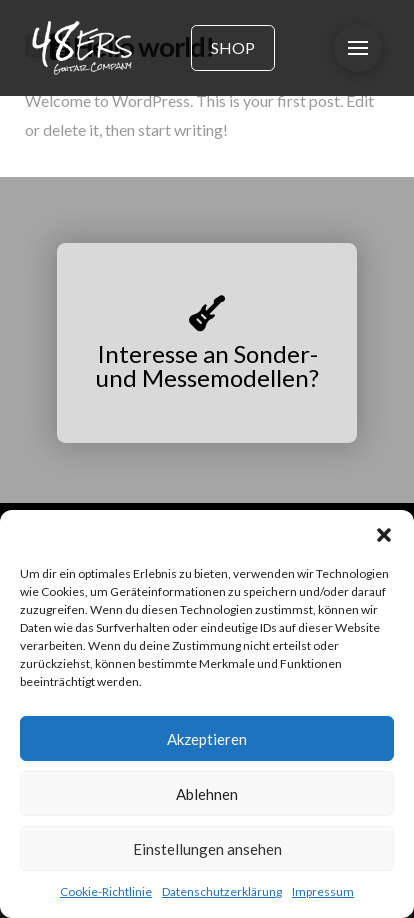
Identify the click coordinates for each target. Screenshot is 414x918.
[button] (384, 535)
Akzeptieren (207, 739)
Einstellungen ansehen (207, 849)
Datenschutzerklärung (222, 891)
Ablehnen (207, 794)
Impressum (323, 891)
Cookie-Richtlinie (106, 891)
